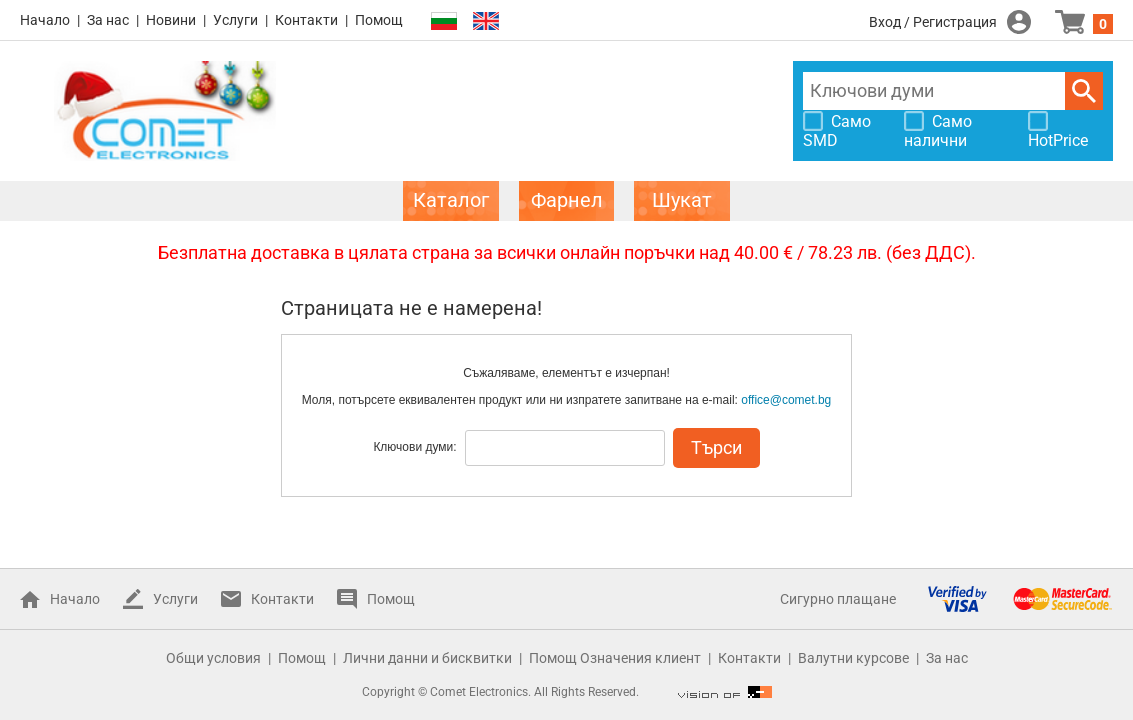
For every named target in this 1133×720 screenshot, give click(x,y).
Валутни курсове (853, 658)
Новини (171, 20)
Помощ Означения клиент (615, 658)
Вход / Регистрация (933, 22)
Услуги (235, 20)
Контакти (306, 20)
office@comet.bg (786, 400)
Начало (45, 20)
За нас (108, 20)
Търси (1084, 91)
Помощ (379, 20)
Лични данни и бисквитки (427, 658)
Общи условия (213, 658)
